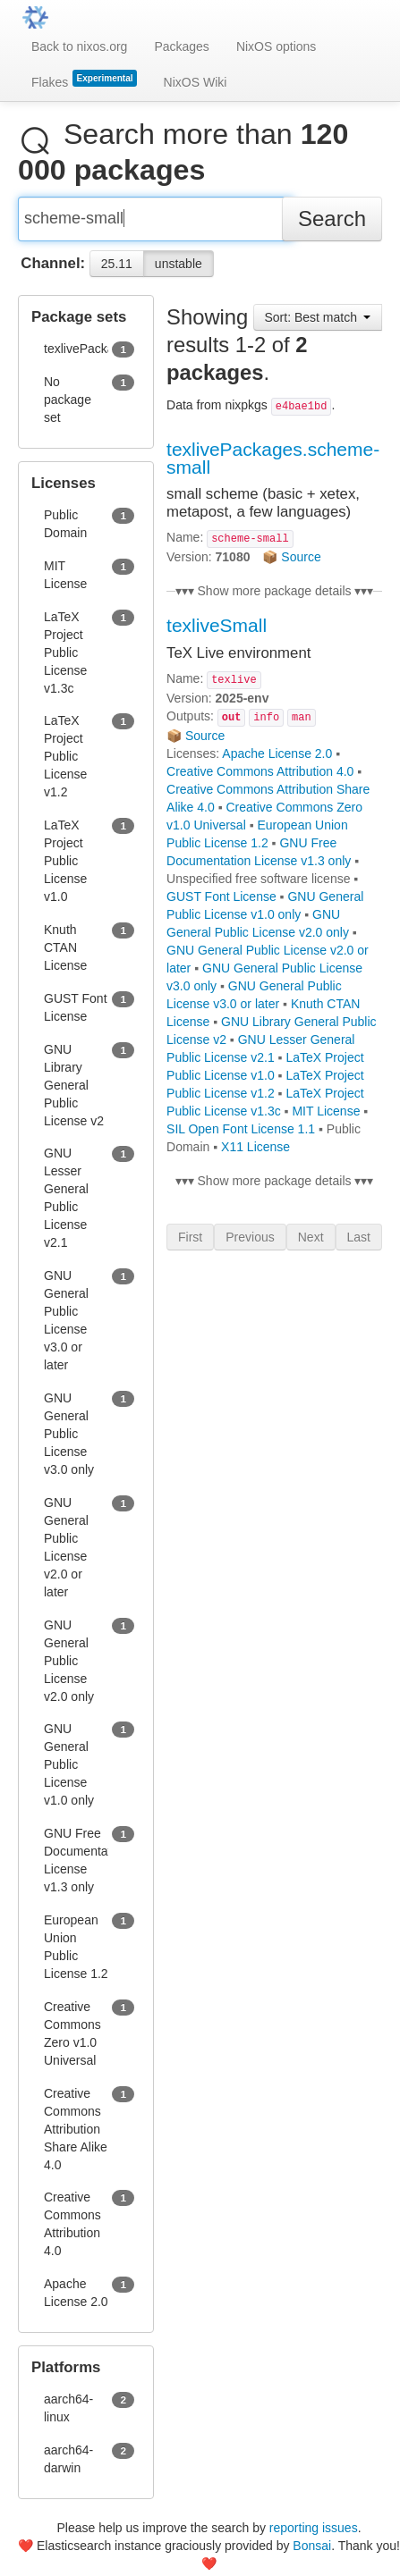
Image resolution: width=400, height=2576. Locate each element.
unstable (178, 271)
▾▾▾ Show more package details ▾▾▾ (274, 598)
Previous (250, 1244)
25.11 (116, 271)
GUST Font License (221, 904)
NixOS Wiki (195, 82)
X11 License (255, 1154)
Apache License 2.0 (277, 760)
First (190, 1244)
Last (358, 1244)
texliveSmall (216, 632)
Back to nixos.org (79, 46)
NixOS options (276, 46)
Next (311, 1244)
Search (332, 226)
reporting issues (313, 2528)
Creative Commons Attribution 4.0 (259, 778)
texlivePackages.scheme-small (272, 465)
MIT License (326, 1118)
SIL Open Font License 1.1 (240, 1136)
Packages (181, 46)
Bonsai (312, 2545)
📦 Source (291, 564)
